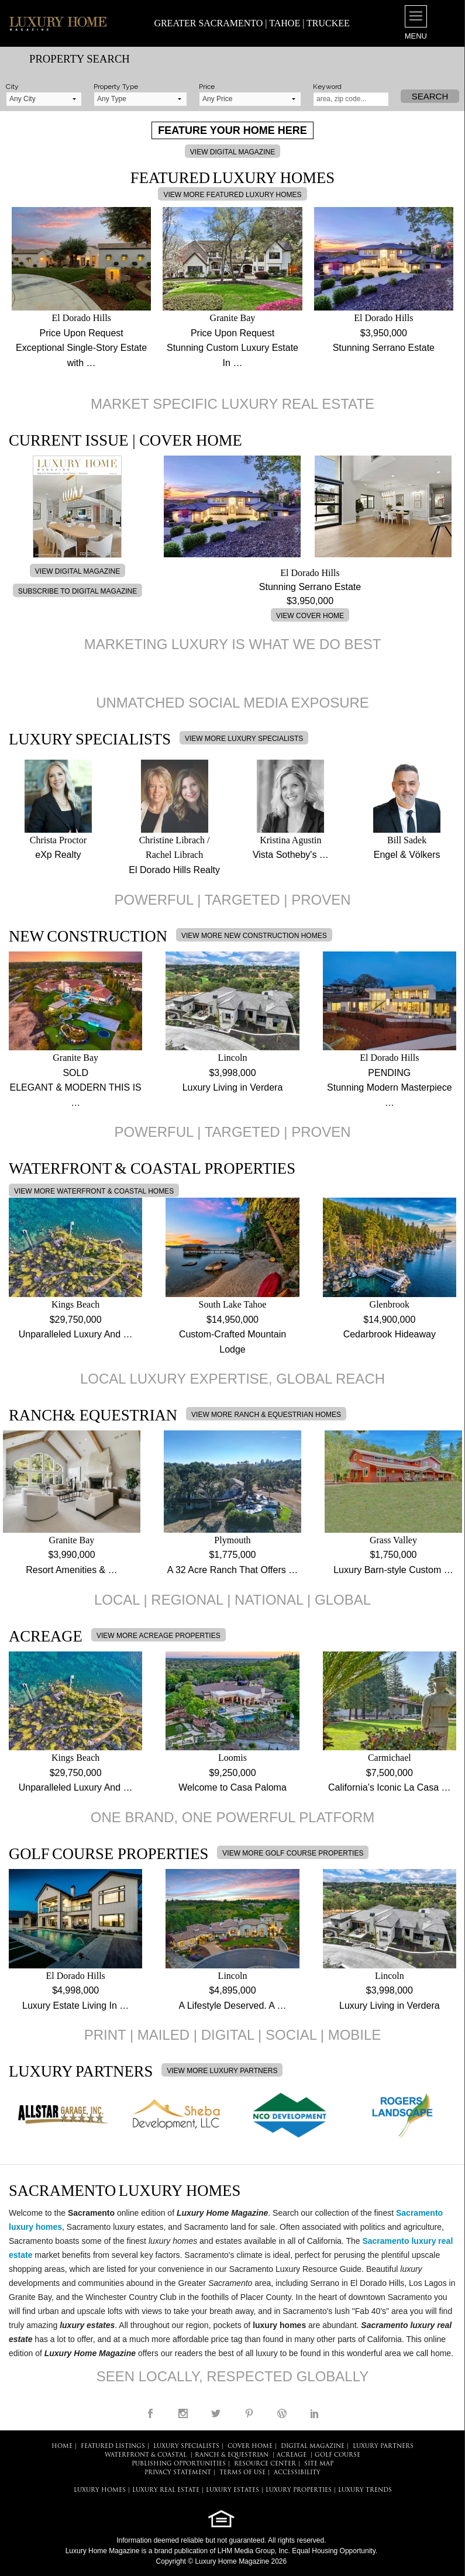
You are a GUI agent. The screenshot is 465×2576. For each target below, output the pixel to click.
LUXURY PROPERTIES (299, 2490)
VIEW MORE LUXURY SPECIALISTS (244, 738)
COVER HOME (250, 2446)
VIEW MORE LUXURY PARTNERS (222, 2071)
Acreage (291, 2455)
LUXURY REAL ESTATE (165, 2490)
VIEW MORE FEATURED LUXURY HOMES (232, 195)
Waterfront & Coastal (146, 2455)
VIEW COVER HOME (310, 616)
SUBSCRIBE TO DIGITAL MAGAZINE (77, 591)
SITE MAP (318, 2464)
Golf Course (337, 2455)
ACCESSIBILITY (297, 2473)
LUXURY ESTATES (232, 2490)
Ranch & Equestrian (231, 2455)
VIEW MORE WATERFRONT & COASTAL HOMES (94, 1191)
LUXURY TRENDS (365, 2490)
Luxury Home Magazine (103, 2551)
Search (430, 96)
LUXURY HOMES (100, 2490)
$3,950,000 (383, 333)
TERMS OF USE (242, 2473)
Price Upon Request (81, 333)
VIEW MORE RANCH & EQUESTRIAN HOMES (266, 1415)
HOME (62, 2446)
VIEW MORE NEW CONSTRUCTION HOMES (254, 936)
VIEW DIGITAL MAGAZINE (232, 152)
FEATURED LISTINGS (113, 2446)
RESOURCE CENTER (265, 2464)
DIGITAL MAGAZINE (313, 2446)
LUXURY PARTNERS (383, 2446)
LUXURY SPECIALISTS (186, 2446)
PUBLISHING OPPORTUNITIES (179, 2464)
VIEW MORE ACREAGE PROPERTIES (159, 1636)
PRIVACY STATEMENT (177, 2473)
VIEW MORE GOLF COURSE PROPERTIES (292, 1853)
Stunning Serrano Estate (384, 348)
